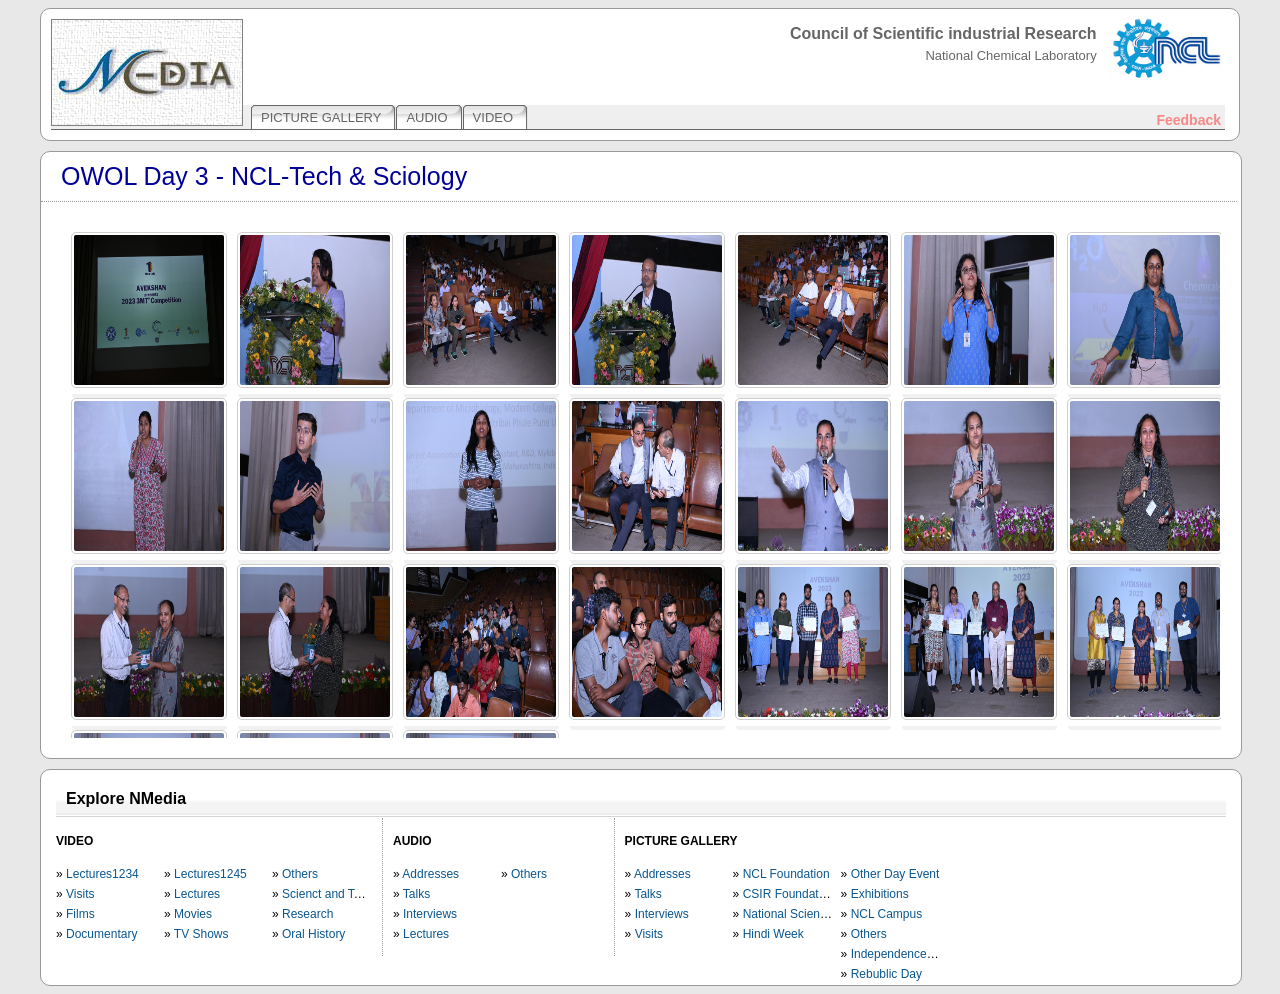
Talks (416, 894)
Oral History (313, 934)
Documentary (101, 934)
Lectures (197, 894)
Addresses (430, 874)
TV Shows (201, 934)
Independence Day (901, 954)
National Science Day (800, 914)
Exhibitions (880, 894)
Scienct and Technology (345, 894)
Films (80, 914)
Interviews (430, 914)
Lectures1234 (102, 874)
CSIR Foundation (789, 894)
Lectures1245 (210, 874)
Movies (193, 914)
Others (300, 874)
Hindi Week (773, 934)
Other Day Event (895, 874)
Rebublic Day (886, 974)
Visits (80, 894)
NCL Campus (887, 914)
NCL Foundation (786, 874)
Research (307, 914)
